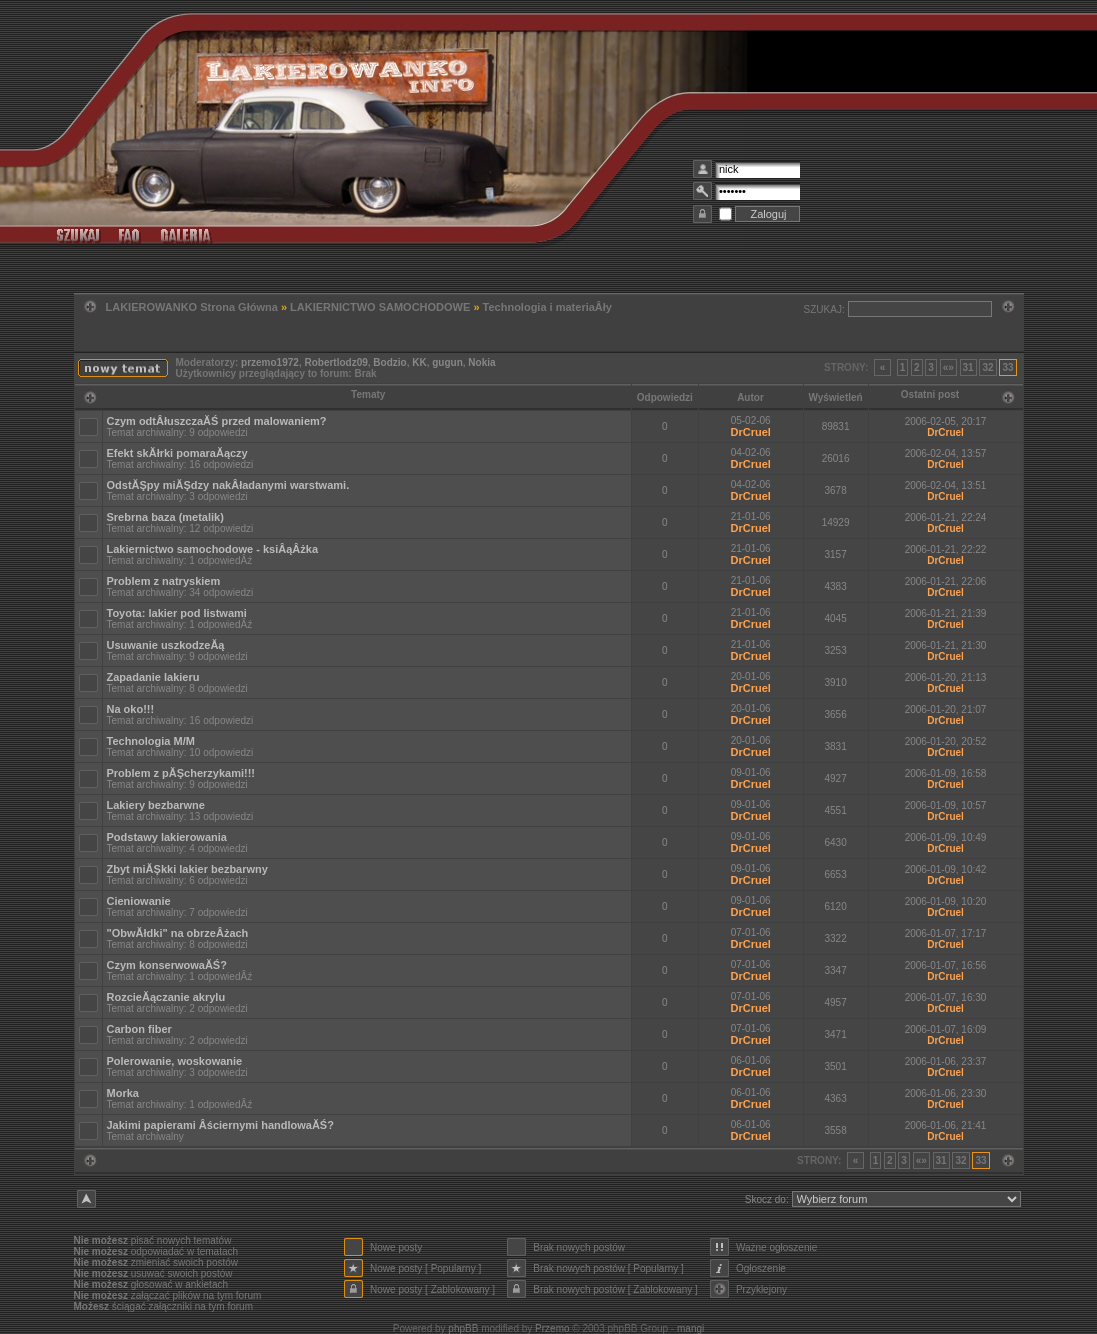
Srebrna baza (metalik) (165, 517)
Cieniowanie (139, 901)
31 (968, 367)
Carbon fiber (139, 1029)
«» (948, 367)
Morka (123, 1093)
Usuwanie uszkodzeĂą (166, 645)
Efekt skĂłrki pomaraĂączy (177, 453)
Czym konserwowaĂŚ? (167, 965)
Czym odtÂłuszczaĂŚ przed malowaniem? (217, 421)
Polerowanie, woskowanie (175, 1061)
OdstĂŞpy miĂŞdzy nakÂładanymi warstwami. (228, 485)
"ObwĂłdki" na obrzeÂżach (178, 933)
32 (987, 367)
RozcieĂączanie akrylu (166, 997)
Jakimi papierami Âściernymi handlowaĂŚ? (220, 1125)
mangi (690, 1328)
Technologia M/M (151, 741)
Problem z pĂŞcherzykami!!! (181, 773)
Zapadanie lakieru (153, 677)
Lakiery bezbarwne (156, 805)
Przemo (552, 1328)
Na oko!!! (131, 709)
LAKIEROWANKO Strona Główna (192, 307)
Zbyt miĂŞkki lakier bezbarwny (187, 869)
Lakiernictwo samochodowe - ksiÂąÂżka (213, 549)
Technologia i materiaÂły (547, 307)
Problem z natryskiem (164, 581)
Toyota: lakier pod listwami (177, 613)
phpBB (463, 1328)
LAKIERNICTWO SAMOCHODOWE (380, 307)
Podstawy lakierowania (167, 837)
